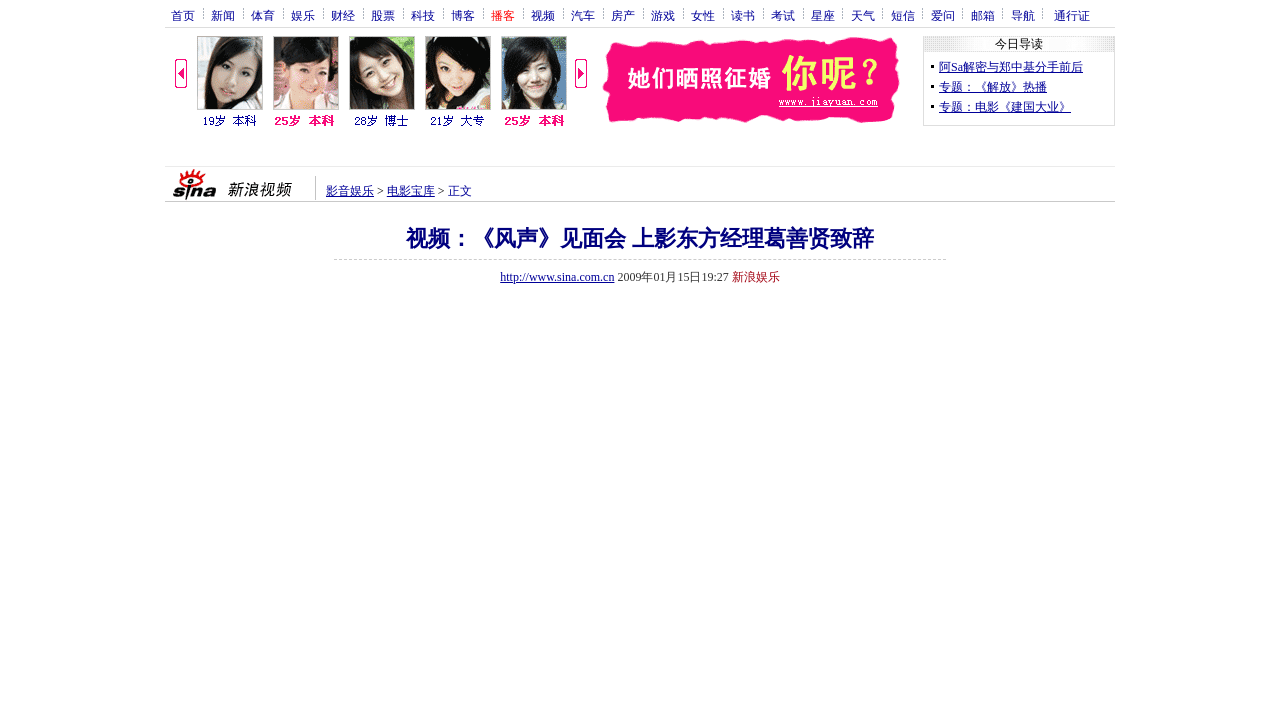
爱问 (943, 15)
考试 (783, 15)
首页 (183, 15)
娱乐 (303, 15)
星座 (823, 15)
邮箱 (983, 15)
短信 (903, 15)
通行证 (1072, 15)
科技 (423, 15)
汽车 (583, 15)
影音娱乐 (350, 191)
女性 (703, 15)
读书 (743, 15)
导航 (1023, 15)
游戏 (663, 15)
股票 (383, 15)
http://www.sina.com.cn (557, 277)
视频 (543, 15)
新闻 (223, 15)
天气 (863, 15)
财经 (343, 15)
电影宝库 (411, 191)
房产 (623, 15)
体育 (263, 15)
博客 (463, 15)
